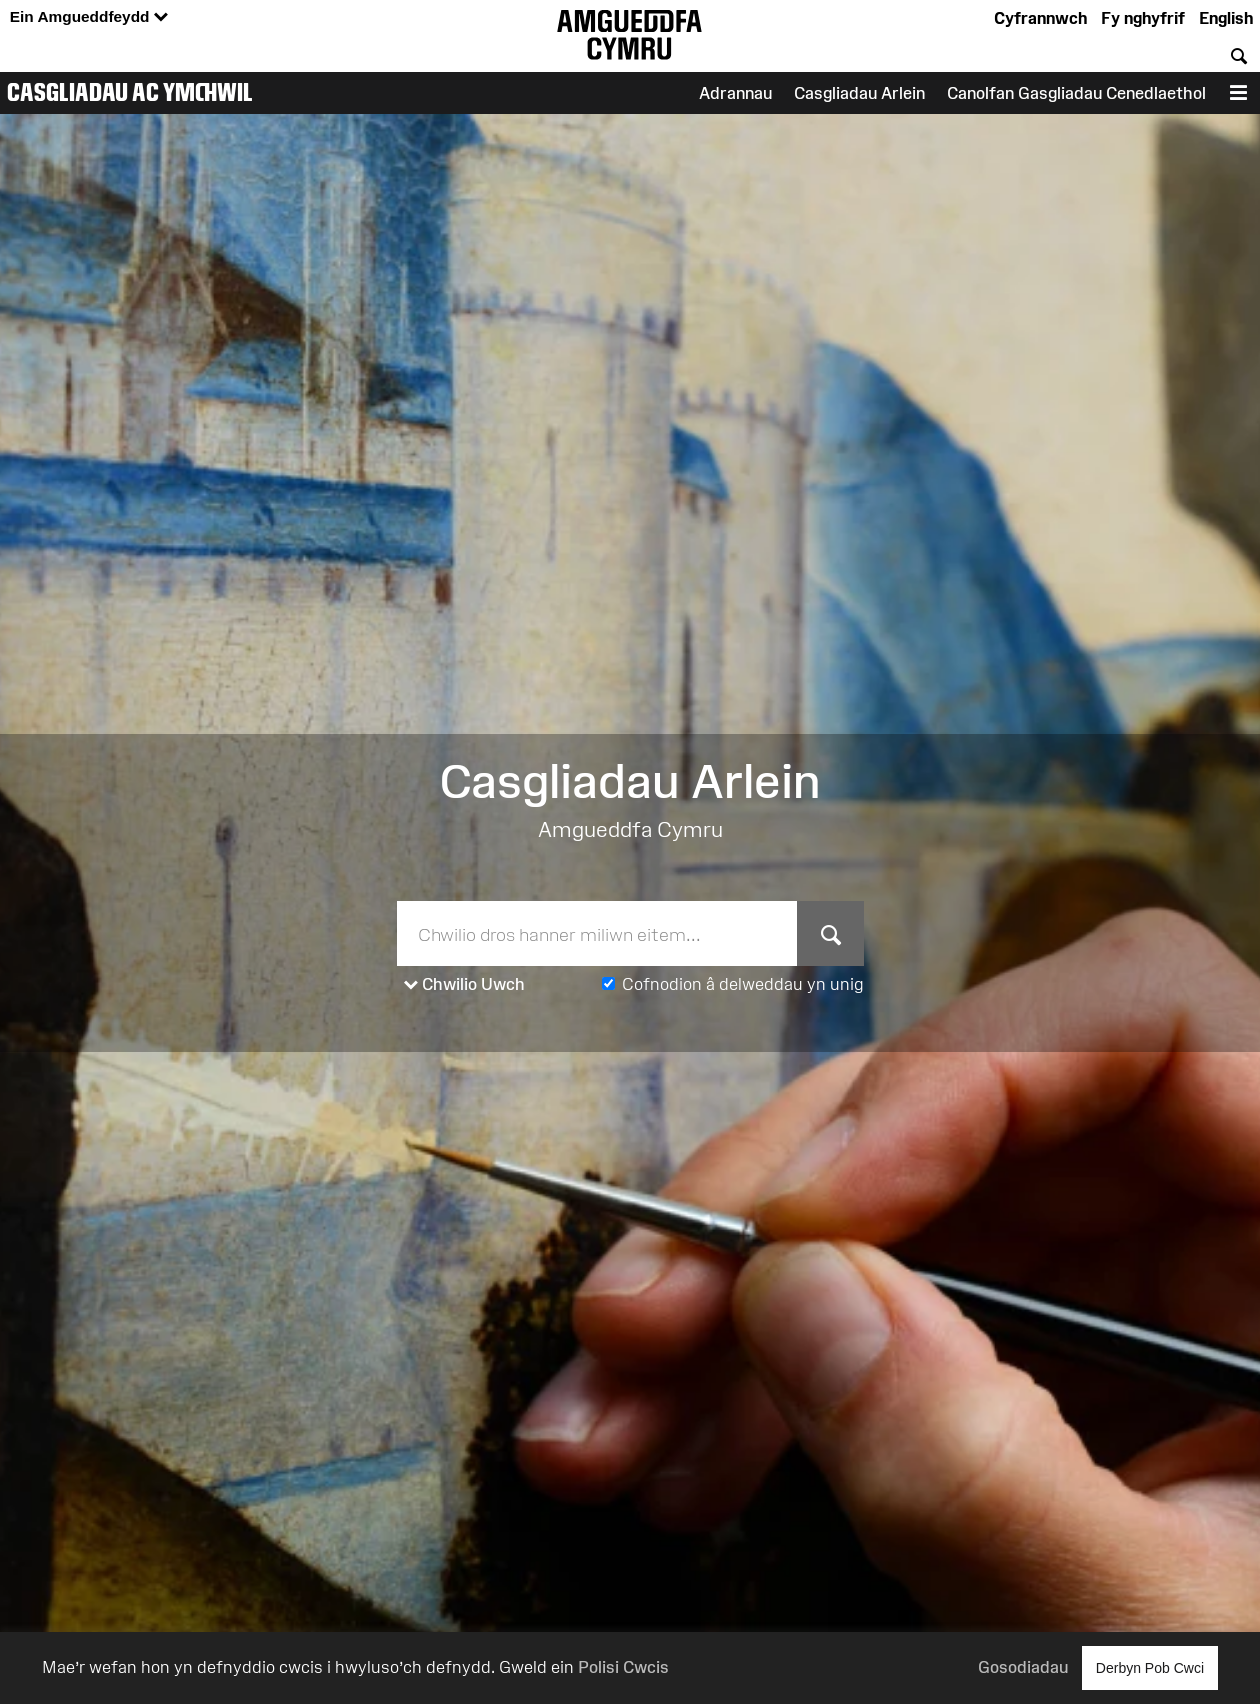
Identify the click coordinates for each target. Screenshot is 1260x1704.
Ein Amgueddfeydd (89, 17)
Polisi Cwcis (623, 1667)
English (1226, 18)
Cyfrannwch (1040, 18)
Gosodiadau (1023, 1667)
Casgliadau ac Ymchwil (130, 92)
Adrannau (735, 93)
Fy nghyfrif (1143, 18)
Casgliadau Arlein (859, 93)
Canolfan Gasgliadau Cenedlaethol (1076, 93)
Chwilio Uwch (464, 985)
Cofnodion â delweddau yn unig (743, 984)
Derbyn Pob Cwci (1150, 1667)
